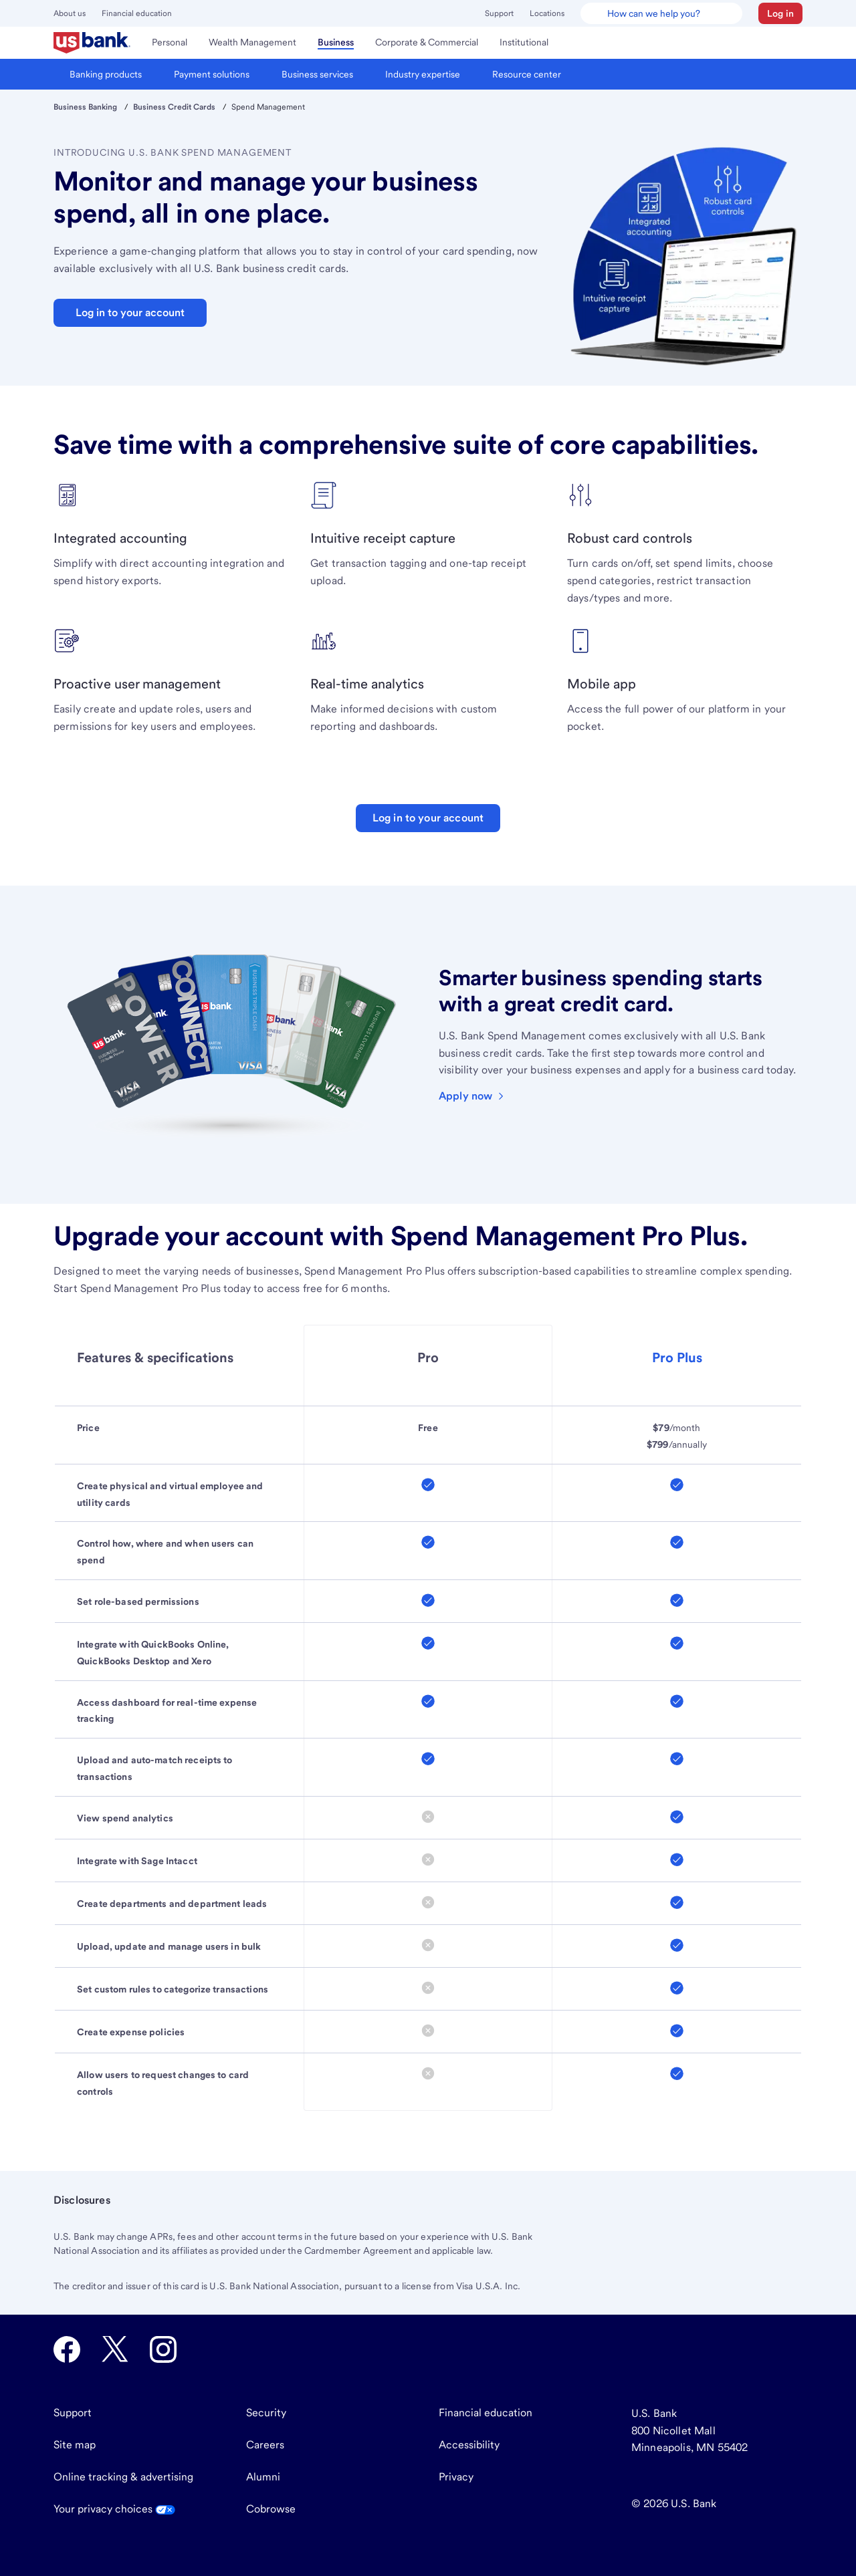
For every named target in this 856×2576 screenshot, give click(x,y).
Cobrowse (271, 2508)
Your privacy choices (114, 2508)
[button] (780, 13)
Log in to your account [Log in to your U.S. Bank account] (428, 817)
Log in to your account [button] (130, 312)
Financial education (137, 13)
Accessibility (469, 2444)
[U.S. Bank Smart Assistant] (661, 13)
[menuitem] (92, 43)
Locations (547, 13)
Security (266, 2412)
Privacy (456, 2476)
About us (70, 13)
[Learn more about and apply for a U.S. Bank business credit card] (472, 1096)
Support (499, 13)
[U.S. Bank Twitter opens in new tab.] (115, 2349)
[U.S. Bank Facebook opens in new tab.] (67, 2349)
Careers (265, 2444)
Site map (75, 2444)
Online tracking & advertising (123, 2476)
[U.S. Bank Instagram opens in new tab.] (163, 2349)
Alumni (263, 2476)
